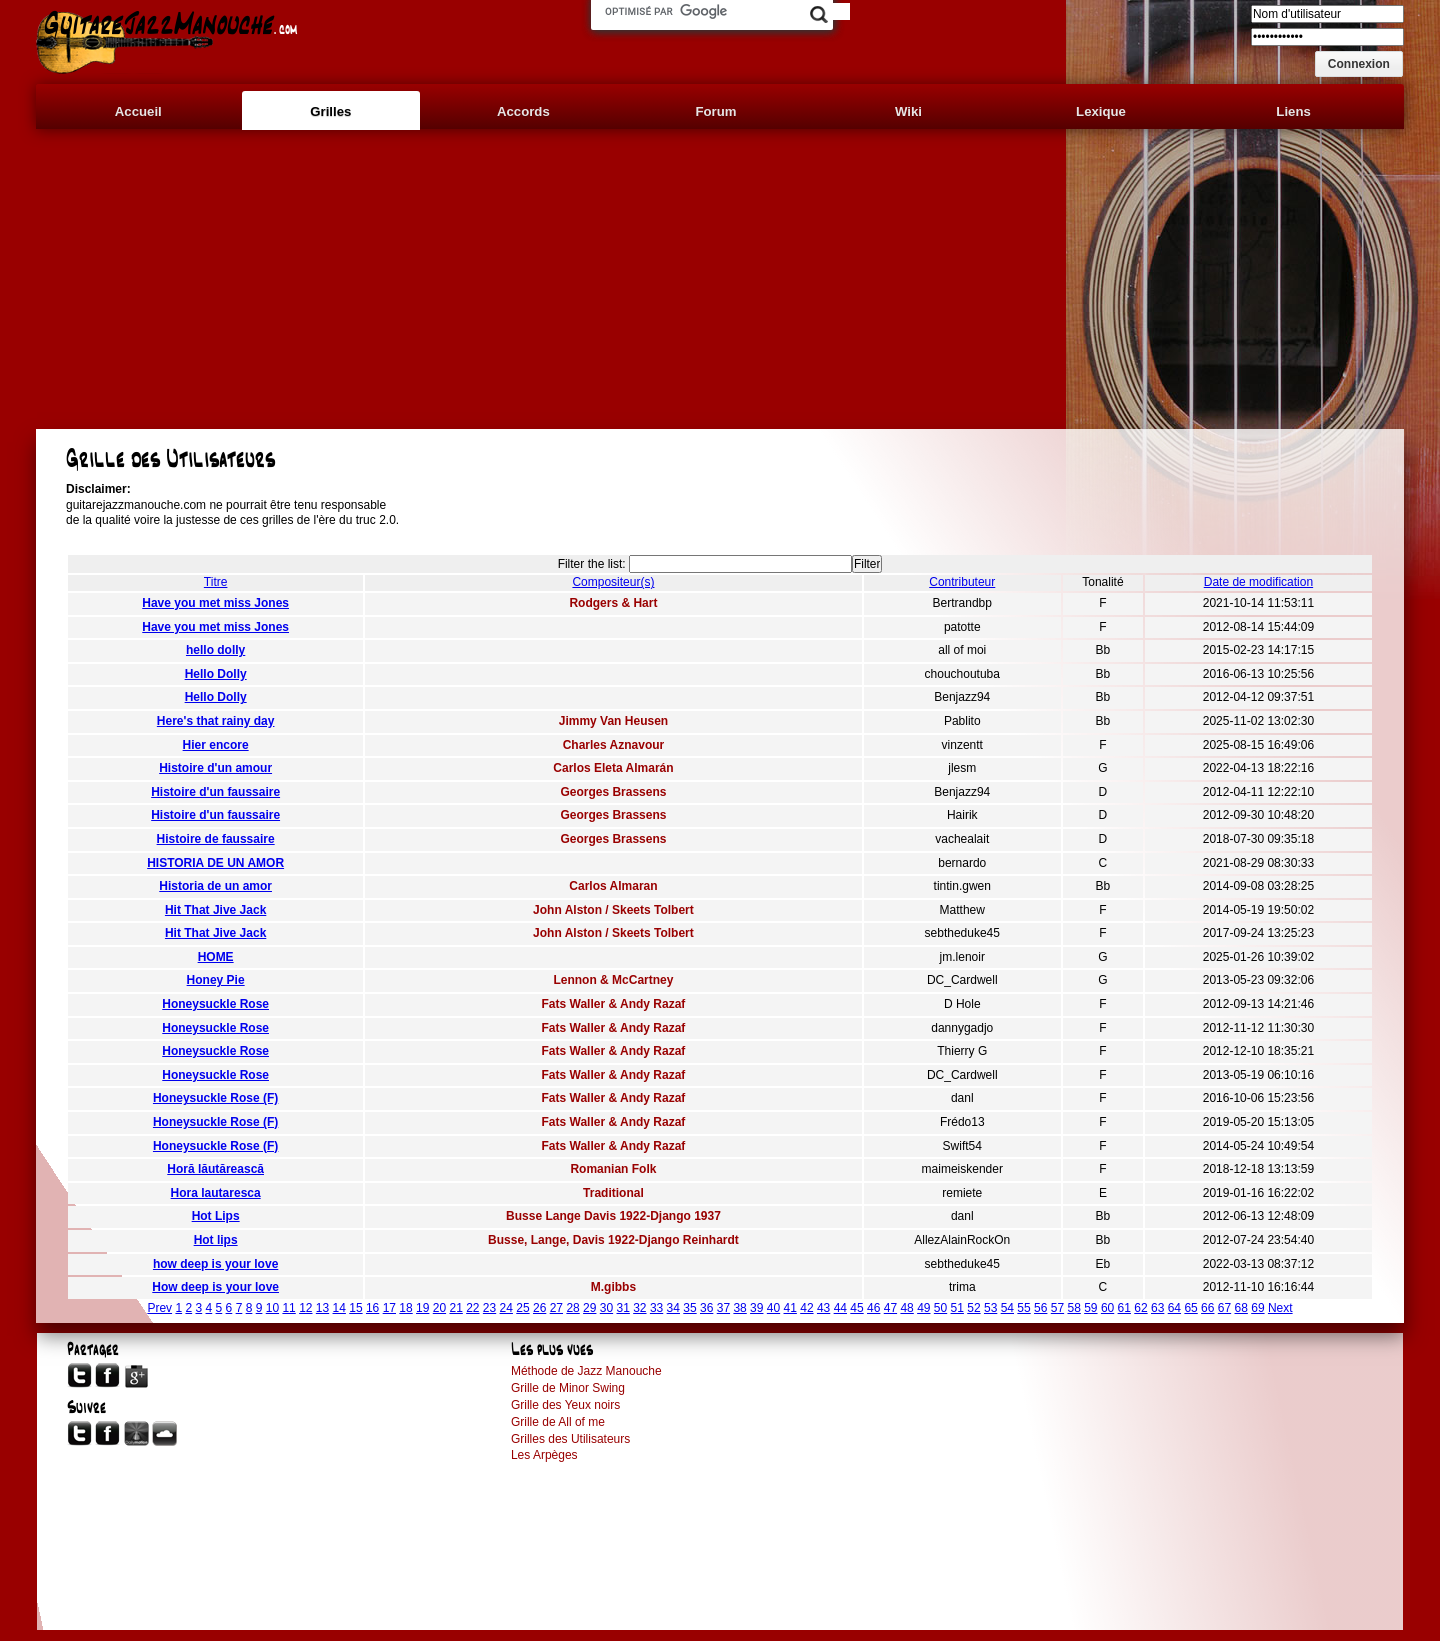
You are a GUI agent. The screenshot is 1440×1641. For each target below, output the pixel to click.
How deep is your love (215, 1287)
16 (372, 1308)
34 (673, 1308)
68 (1241, 1308)
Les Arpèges (544, 1455)
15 (355, 1308)
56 (1040, 1308)
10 (272, 1308)
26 (539, 1308)
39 (756, 1308)
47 (890, 1308)
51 (957, 1308)
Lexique (1101, 111)
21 (455, 1308)
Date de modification (1258, 582)
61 (1124, 1308)
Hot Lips (216, 1216)
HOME (216, 957)
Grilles (330, 111)
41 (790, 1308)
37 (723, 1308)
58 (1073, 1308)
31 (622, 1308)
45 (856, 1308)
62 (1140, 1308)
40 (773, 1308)
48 (906, 1308)
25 (522, 1308)
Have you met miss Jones (215, 603)
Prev (159, 1308)
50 (940, 1308)
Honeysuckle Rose (215, 1004)
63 (1157, 1308)
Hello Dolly (216, 674)
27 (556, 1308)
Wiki (908, 111)
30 (606, 1308)
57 (1057, 1308)
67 (1224, 1308)
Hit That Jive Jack (215, 910)
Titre (216, 582)
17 (389, 1308)
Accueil (138, 111)
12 (305, 1308)
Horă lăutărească (215, 1169)
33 (656, 1308)
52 (973, 1308)
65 (1190, 1308)
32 (639, 1308)
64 (1174, 1308)
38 (739, 1308)
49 (923, 1308)
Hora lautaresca (216, 1193)
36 (706, 1308)
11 (288, 1308)
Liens (1293, 111)
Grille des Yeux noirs (565, 1405)
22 (472, 1308)
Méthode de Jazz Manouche (586, 1371)
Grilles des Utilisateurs (570, 1439)
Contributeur (962, 582)
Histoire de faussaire (216, 839)
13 (322, 1308)
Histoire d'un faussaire (215, 792)
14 (339, 1308)
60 (1107, 1308)
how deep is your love (215, 1264)
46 (873, 1308)
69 (1257, 1308)
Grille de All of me (558, 1422)
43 (823, 1308)
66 (1207, 1308)
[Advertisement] (720, 279)
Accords (523, 111)
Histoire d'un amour (215, 768)
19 (422, 1308)
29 (589, 1308)
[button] (1359, 64)
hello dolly (215, 650)
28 (572, 1308)
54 (1007, 1308)
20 (439, 1308)
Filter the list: (592, 564)
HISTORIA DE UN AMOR (215, 863)
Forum (715, 111)
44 (840, 1308)
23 (489, 1308)
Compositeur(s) (613, 582)
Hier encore (216, 745)
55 (1023, 1308)
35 (689, 1308)
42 (806, 1308)
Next (1280, 1308)
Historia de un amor (215, 886)
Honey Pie (216, 980)
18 (405, 1308)
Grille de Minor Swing (568, 1388)
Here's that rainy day (216, 721)
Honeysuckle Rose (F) (215, 1098)
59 (1090, 1308)
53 (990, 1308)
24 (506, 1308)
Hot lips (216, 1240)
